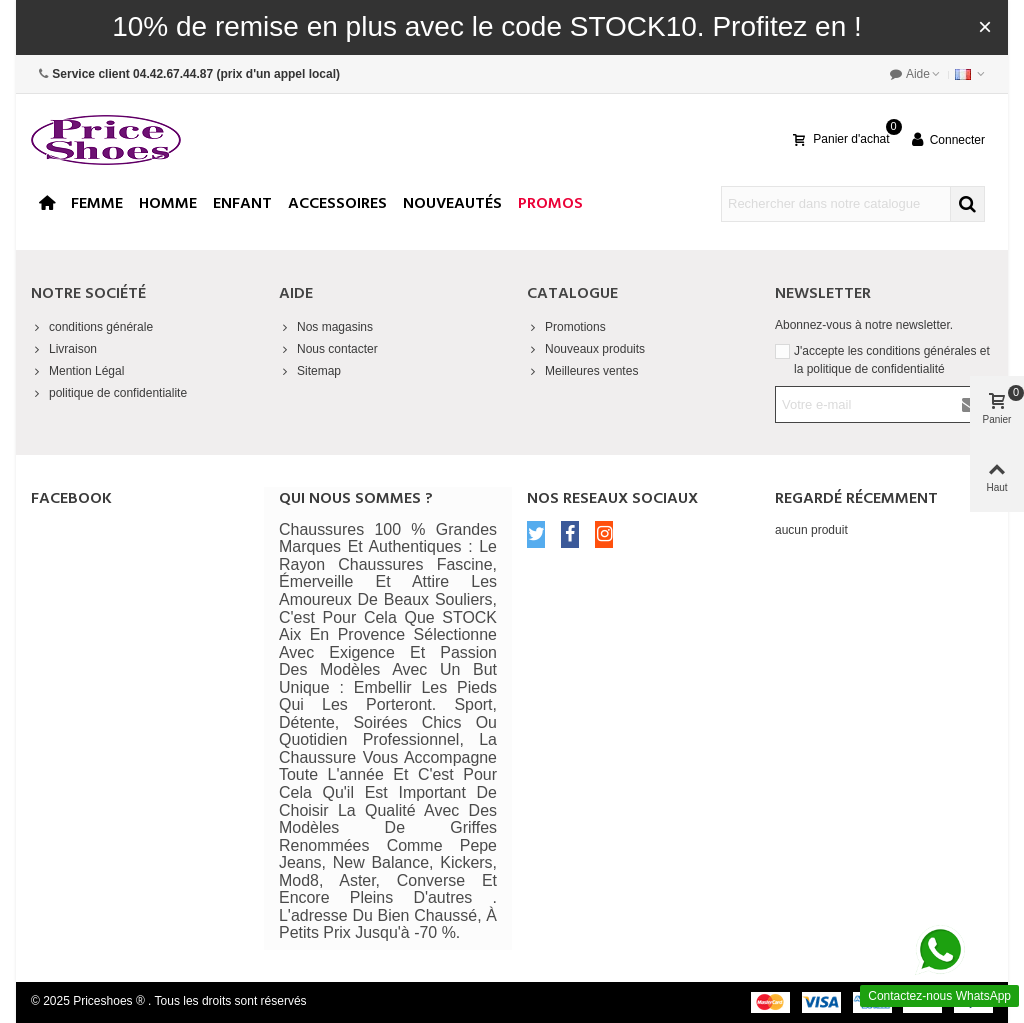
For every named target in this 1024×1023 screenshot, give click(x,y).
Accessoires (337, 204)
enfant (242, 204)
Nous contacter (328, 349)
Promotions (566, 327)
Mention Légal (77, 371)
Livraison (64, 349)
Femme (97, 204)
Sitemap (310, 371)
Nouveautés (452, 204)
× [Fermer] (985, 26)
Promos (550, 204)
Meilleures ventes (582, 371)
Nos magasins (326, 327)
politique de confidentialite (109, 393)
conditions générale (92, 327)
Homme (168, 204)
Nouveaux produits (586, 349)
